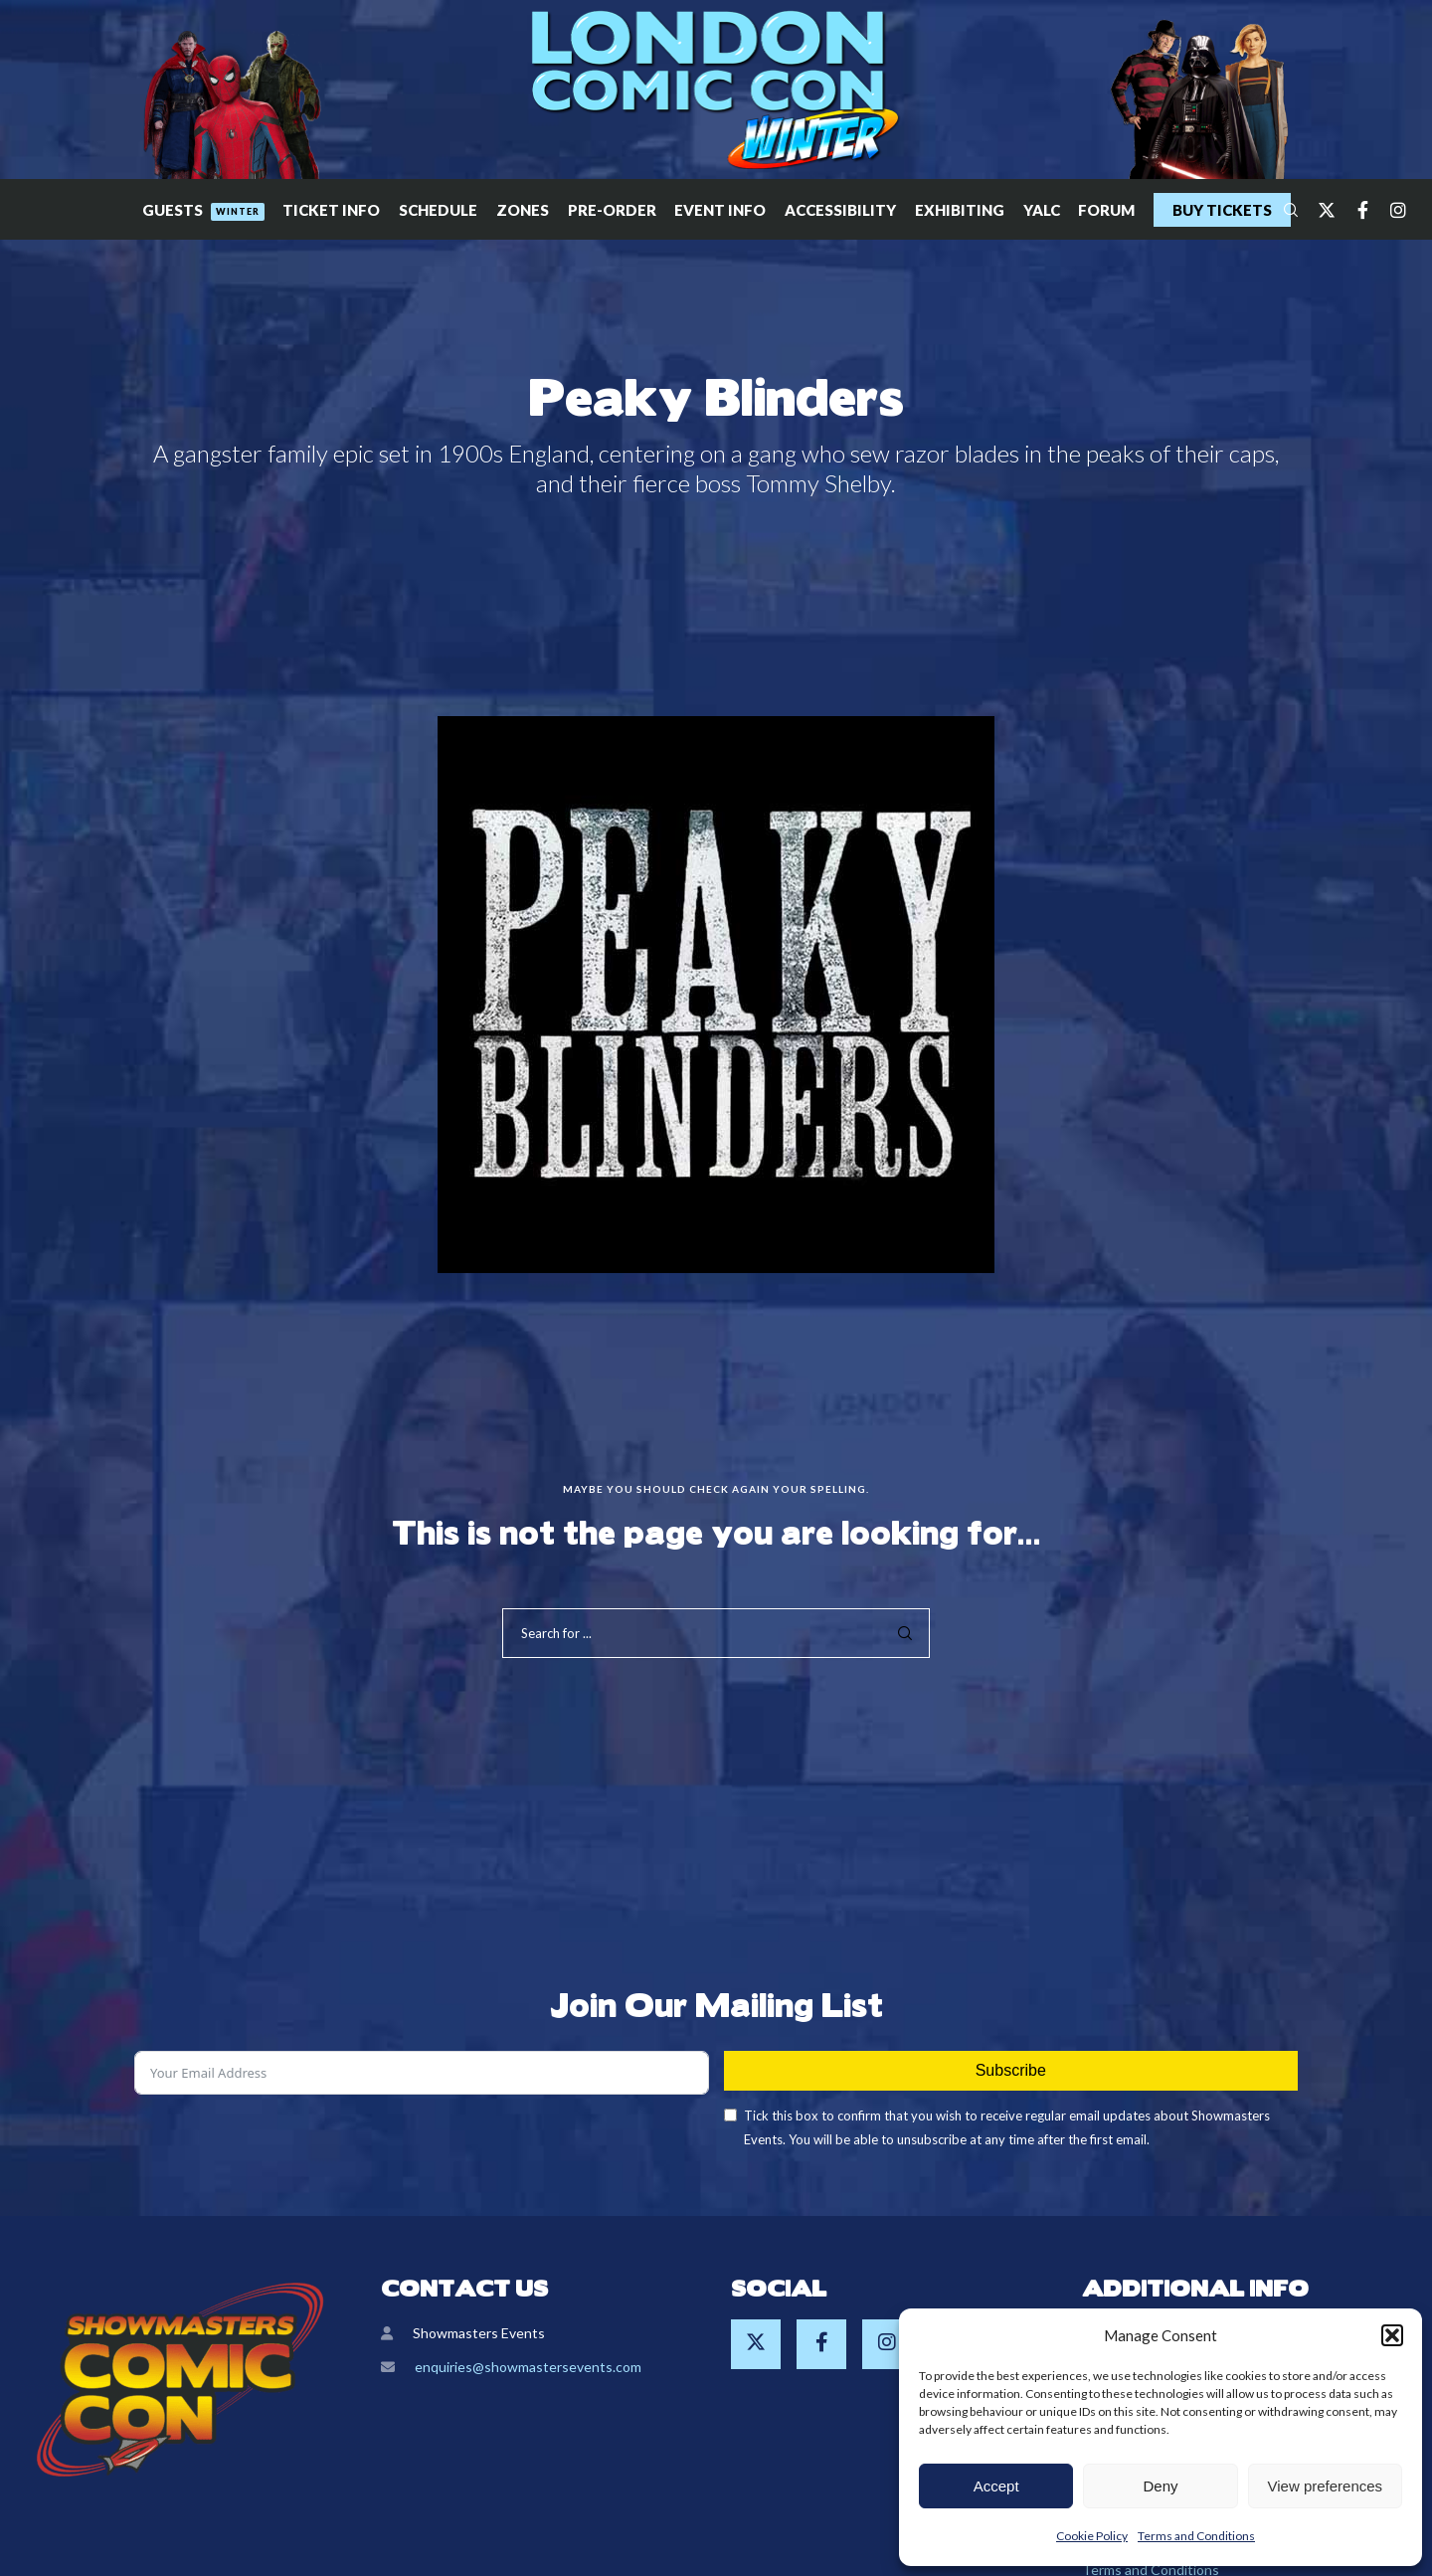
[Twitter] (1318, 210)
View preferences (1325, 2486)
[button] (1392, 2335)
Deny (1160, 2486)
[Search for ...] (716, 1633)
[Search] (1282, 210)
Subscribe (1011, 2070)
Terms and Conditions (1196, 2535)
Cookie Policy (1092, 2535)
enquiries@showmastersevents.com (528, 2366)
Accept (996, 2486)
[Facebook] (1353, 210)
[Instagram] (1389, 210)
